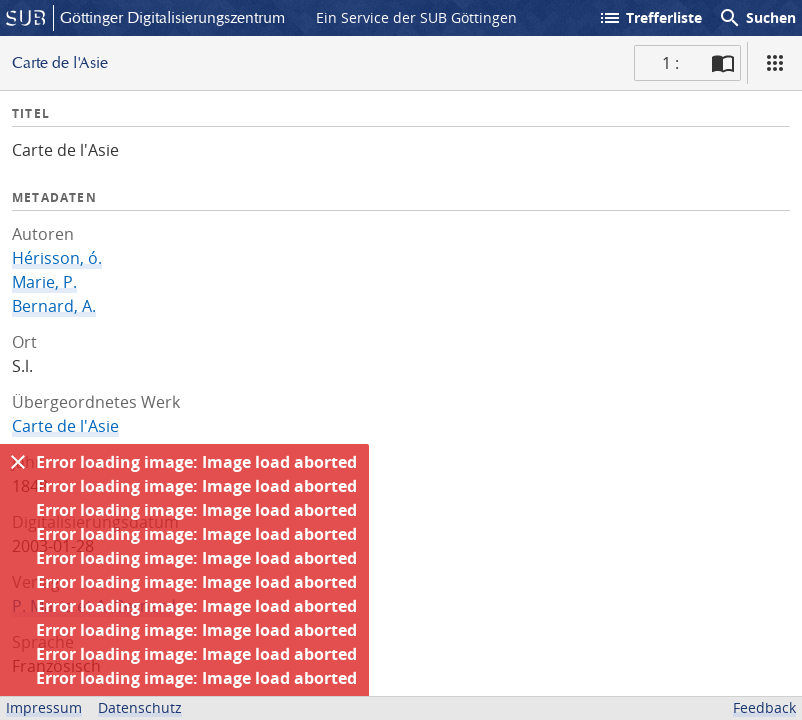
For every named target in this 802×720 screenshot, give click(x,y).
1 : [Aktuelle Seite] (670, 63)
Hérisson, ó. (57, 258)
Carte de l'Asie (65, 426)
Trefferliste (650, 18)
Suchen (757, 18)
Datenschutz (140, 707)
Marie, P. (44, 282)
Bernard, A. (54, 306)
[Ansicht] (775, 63)
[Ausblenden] (18, 462)
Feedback (764, 707)
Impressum (44, 707)
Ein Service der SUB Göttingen (416, 17)
